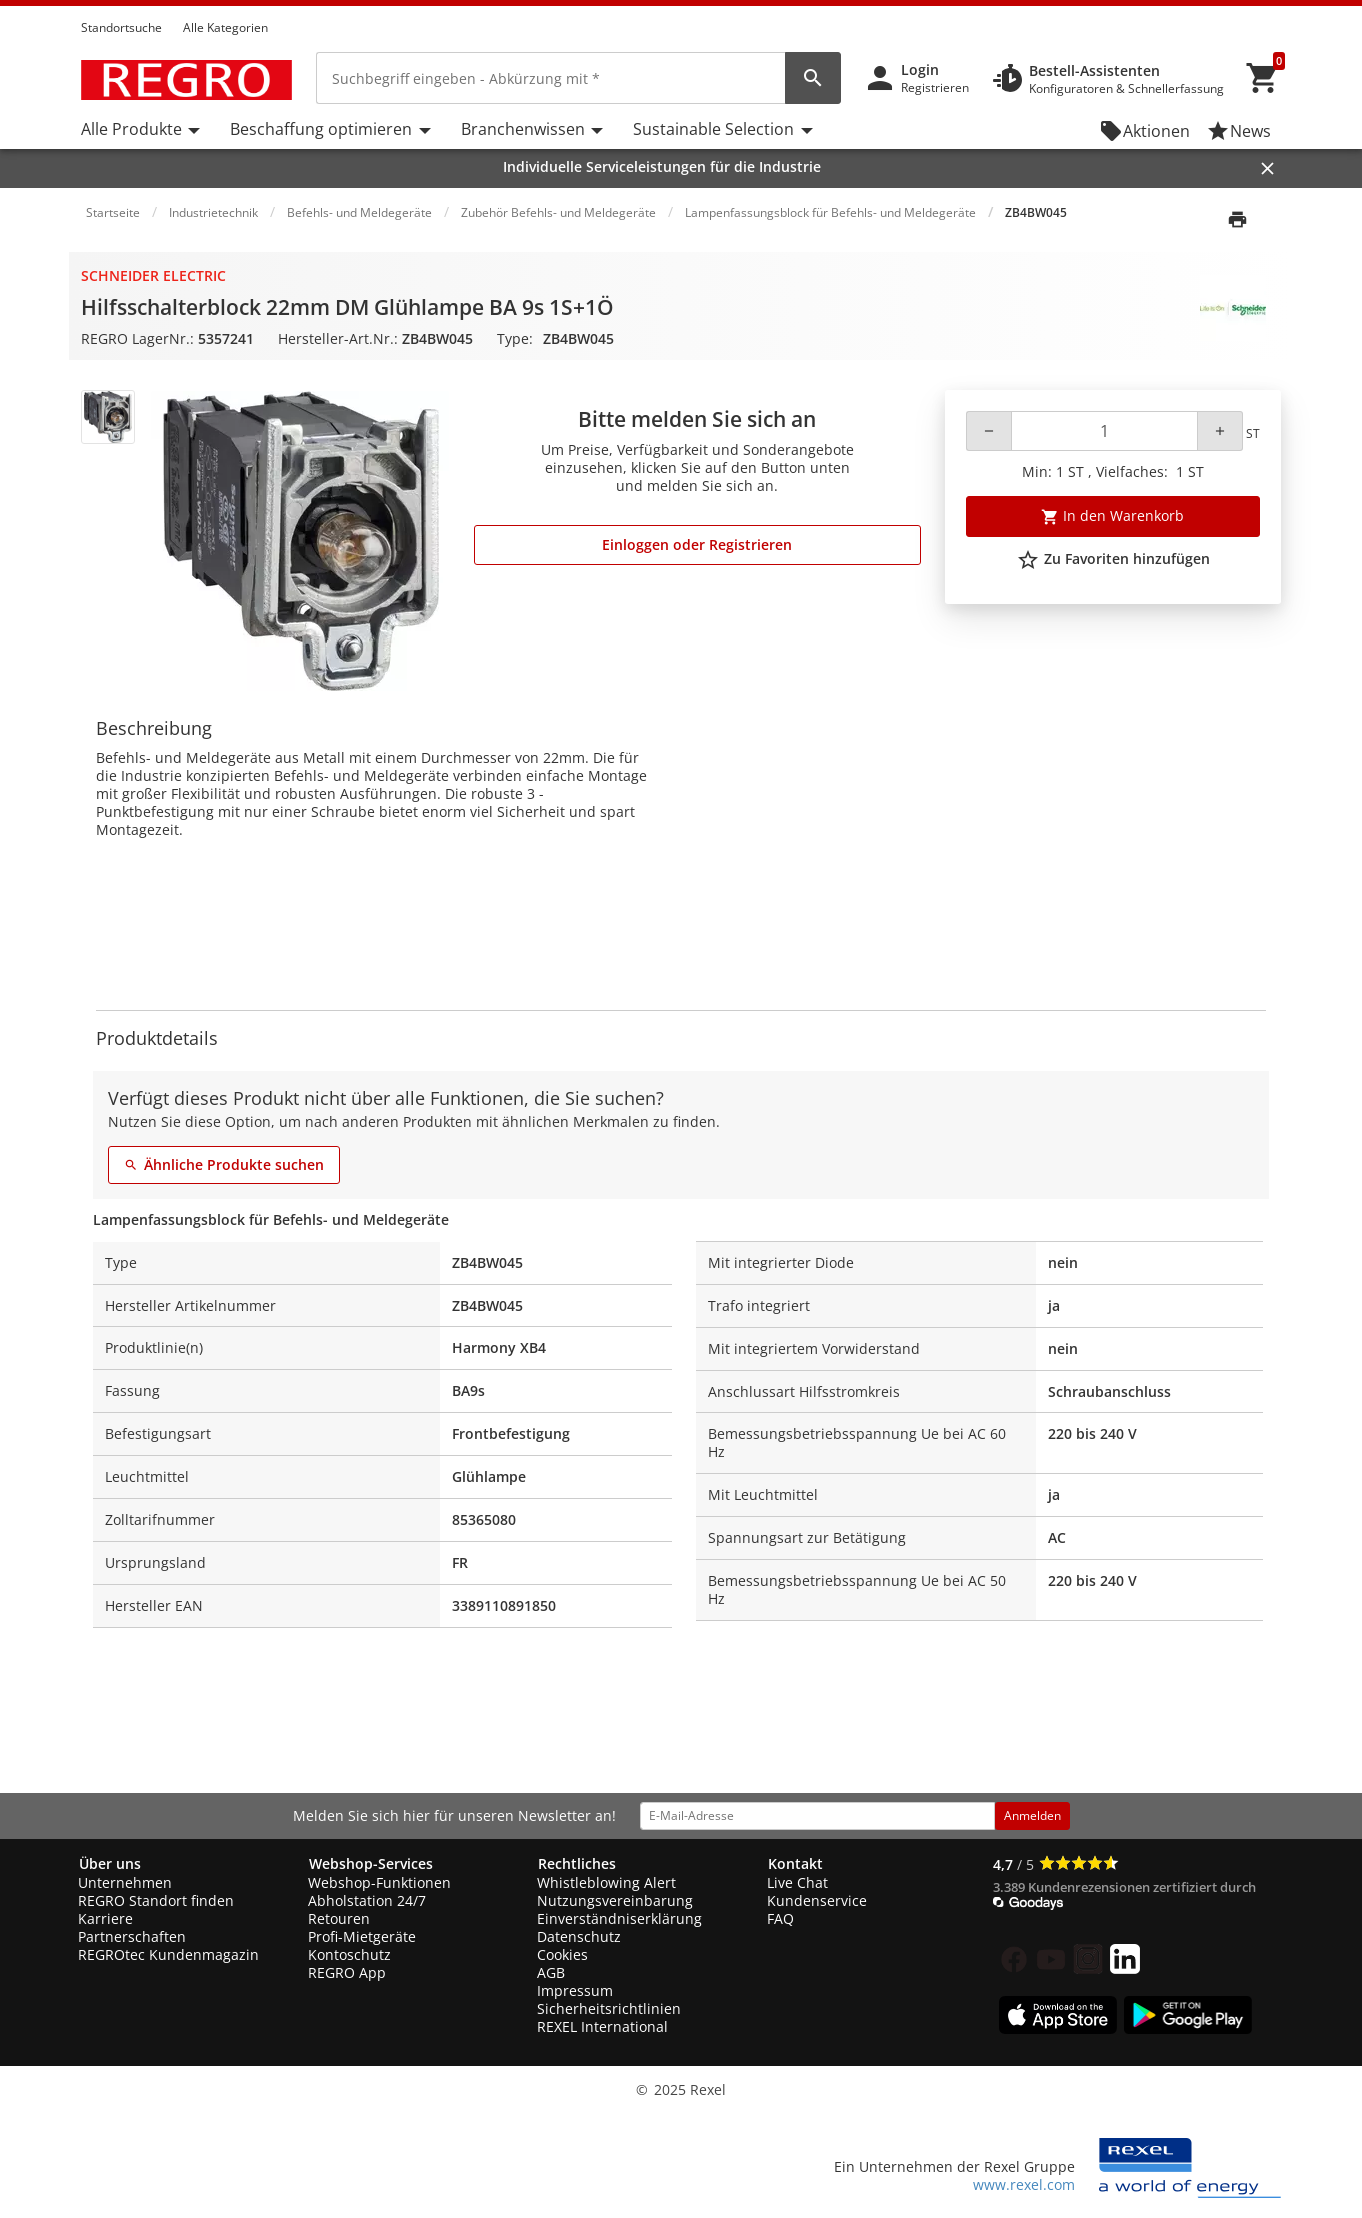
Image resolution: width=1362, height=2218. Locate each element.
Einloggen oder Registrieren (697, 544)
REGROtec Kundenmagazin (168, 1954)
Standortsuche (121, 27)
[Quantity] (1104, 431)
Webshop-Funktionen (379, 1882)
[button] (1275, 9)
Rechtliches (577, 1863)
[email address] (817, 1816)
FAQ (780, 1918)
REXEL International (602, 2026)
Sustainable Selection (713, 129)
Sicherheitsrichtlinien (609, 2008)
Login (920, 69)
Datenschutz (579, 1936)
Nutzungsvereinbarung (615, 1900)
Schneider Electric (153, 275)
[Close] (1267, 168)
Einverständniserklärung (619, 1918)
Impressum (575, 1990)
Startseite (113, 212)
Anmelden (1032, 1815)
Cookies (562, 1954)
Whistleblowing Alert (606, 1882)
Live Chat (797, 1882)
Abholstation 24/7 (367, 1900)
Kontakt (795, 1863)
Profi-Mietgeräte (362, 1936)
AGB (551, 1972)
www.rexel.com (1024, 2184)
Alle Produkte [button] (131, 129)
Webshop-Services (371, 1863)
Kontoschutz (349, 1954)
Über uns (110, 1863)
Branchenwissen (523, 129)
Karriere (105, 1918)
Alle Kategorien (225, 27)
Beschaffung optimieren (321, 129)
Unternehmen (125, 1882)
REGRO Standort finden (156, 1900)
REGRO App (347, 1972)
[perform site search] (813, 78)
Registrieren (935, 87)
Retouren (339, 1918)
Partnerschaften (132, 1936)
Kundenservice (817, 1900)
